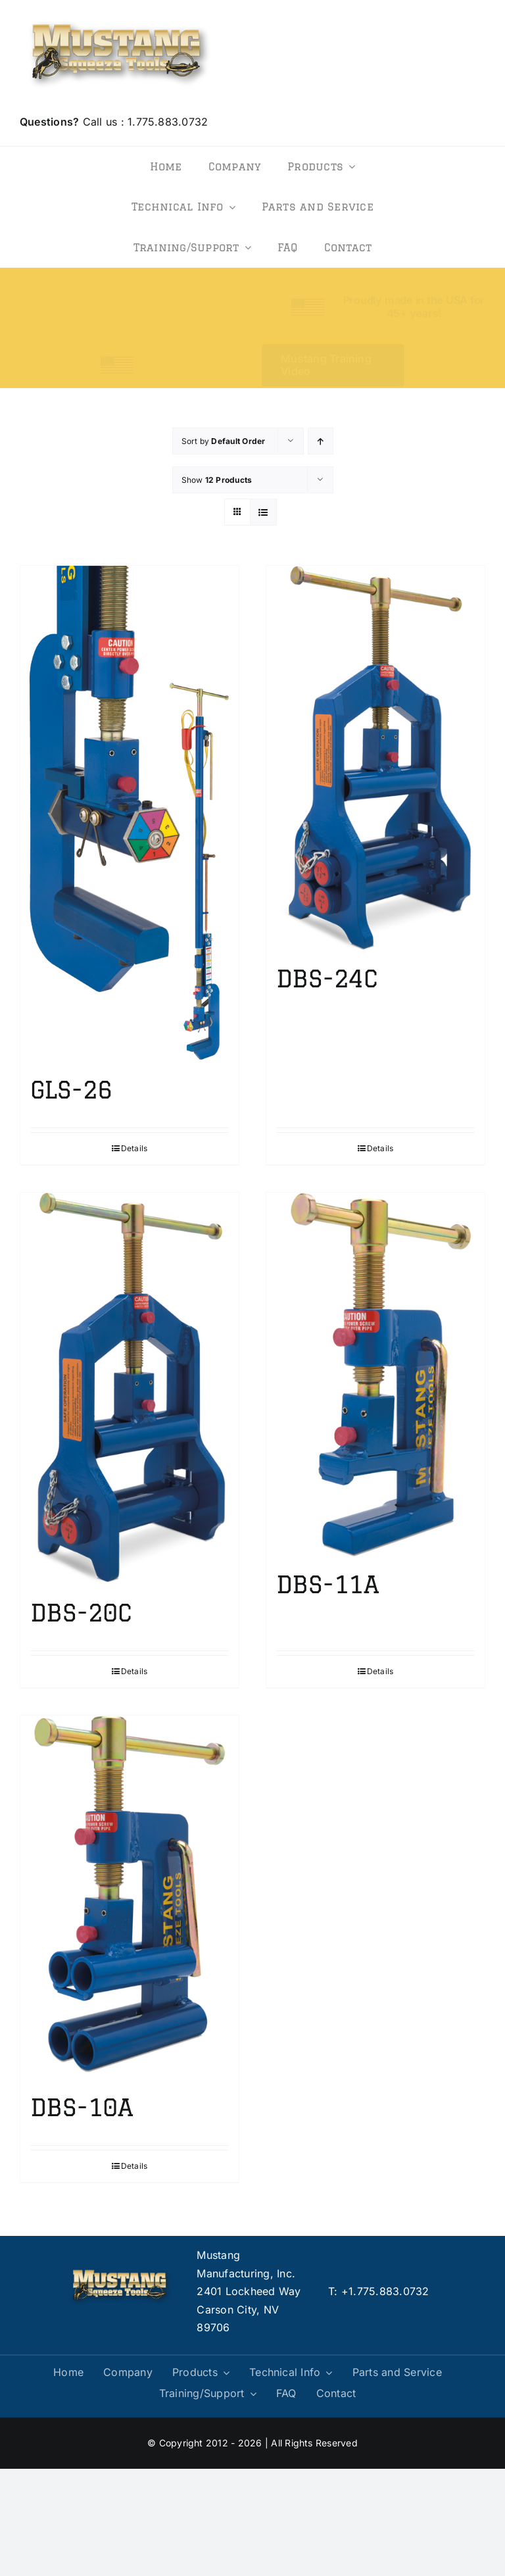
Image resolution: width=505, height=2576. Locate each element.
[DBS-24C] (375, 758)
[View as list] (263, 512)
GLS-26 (71, 1089)
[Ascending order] (320, 441)
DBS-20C (81, 1612)
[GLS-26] (129, 814)
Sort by (223, 441)
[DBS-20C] (129, 1389)
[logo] (120, 18)
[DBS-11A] (375, 1375)
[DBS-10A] (129, 1898)
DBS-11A (327, 1584)
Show (216, 480)
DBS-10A (81, 2107)
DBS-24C (326, 978)
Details (134, 1148)
